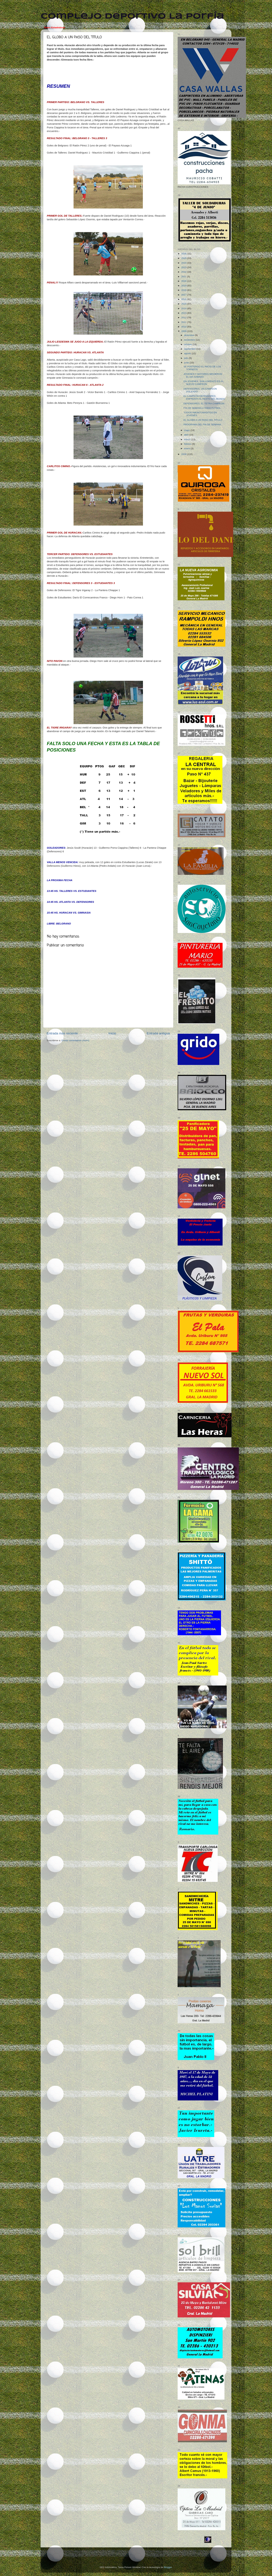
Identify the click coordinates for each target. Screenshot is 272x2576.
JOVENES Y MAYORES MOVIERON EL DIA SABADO (203, 375)
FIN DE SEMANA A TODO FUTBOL (202, 408)
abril (186, 434)
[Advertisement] (182, 2554)
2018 (184, 290)
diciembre (189, 335)
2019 (184, 285)
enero (187, 448)
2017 (184, 294)
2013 (184, 313)
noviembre (190, 340)
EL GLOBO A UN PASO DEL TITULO (203, 420)
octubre (188, 344)
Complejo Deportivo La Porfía (132, 16)
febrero (188, 444)
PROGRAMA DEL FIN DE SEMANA (202, 424)
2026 (184, 253)
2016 (184, 299)
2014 (184, 308)
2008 (184, 454)
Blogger (168, 2567)
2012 (184, 317)
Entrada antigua (158, 1033)
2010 (184, 326)
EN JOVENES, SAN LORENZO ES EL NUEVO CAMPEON (204, 382)
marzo (187, 439)
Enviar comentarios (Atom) (75, 1040)
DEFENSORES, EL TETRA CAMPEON (204, 403)
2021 (184, 276)
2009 (184, 331)
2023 (184, 267)
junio (187, 362)
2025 (184, 258)
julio (186, 358)
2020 (184, 281)
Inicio (112, 1033)
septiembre (190, 349)
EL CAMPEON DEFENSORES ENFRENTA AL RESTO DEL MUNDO (204, 397)
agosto (188, 353)
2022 (184, 272)
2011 (184, 322)
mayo (187, 430)
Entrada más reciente (62, 1033)
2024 (184, 263)
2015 (184, 303)
